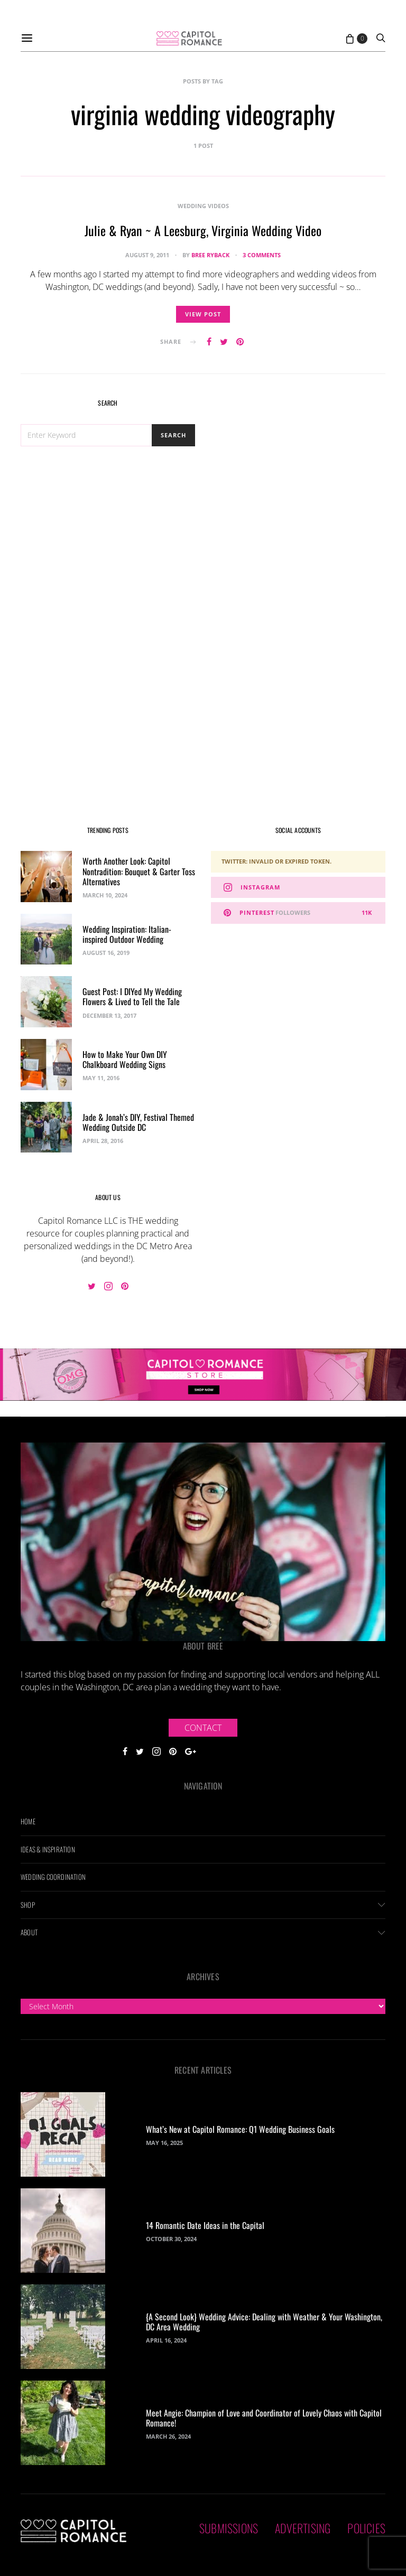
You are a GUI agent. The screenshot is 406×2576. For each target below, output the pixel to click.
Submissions (228, 2527)
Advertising (302, 2527)
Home (28, 1821)
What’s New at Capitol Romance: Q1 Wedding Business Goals (240, 2129)
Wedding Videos (203, 206)
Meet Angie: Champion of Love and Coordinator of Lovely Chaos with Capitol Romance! (264, 2417)
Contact (203, 1728)
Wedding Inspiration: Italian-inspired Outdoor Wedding (126, 934)
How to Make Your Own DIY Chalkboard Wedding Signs (124, 1059)
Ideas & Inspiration (48, 1849)
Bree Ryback (210, 255)
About (29, 1932)
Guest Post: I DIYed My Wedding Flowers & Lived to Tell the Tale (132, 996)
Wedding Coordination (53, 1876)
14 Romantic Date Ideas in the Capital (205, 2225)
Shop (28, 1904)
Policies (366, 2527)
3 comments (262, 255)
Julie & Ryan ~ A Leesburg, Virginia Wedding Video (203, 230)
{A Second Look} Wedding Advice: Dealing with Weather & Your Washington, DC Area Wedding (264, 2321)
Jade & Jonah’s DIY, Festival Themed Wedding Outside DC (138, 1122)
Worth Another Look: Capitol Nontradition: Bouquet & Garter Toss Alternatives (138, 871)
